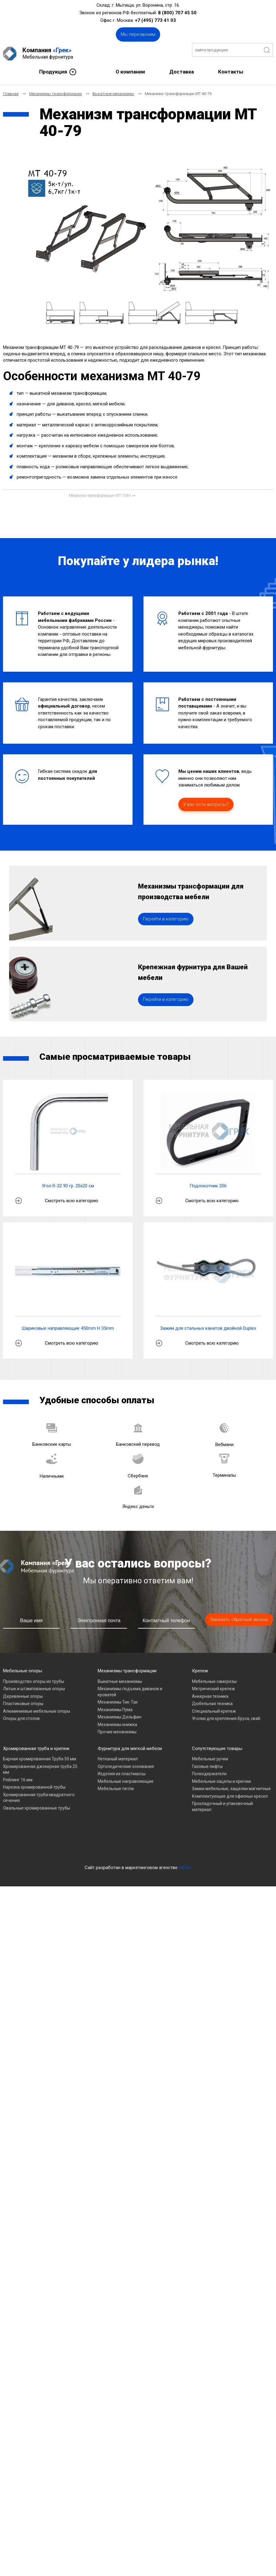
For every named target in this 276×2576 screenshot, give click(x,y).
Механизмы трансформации (127, 1695)
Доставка (181, 68)
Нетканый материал (118, 1783)
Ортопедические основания (126, 1791)
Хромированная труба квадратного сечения (39, 1822)
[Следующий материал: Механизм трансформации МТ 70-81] (102, 492)
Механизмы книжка (117, 1749)
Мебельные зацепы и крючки (221, 1805)
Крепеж (200, 1695)
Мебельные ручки (210, 1783)
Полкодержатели (209, 1798)
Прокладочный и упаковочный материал (222, 1831)
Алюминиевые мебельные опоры (36, 1735)
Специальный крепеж (214, 1735)
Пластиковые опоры (23, 1728)
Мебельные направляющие (125, 1805)
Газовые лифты (207, 1791)
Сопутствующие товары (217, 1773)
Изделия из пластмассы (122, 1798)
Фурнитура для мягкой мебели (130, 1773)
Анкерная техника (210, 1720)
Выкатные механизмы (120, 1706)
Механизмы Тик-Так (118, 1726)
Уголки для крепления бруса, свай (226, 1743)
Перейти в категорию (166, 929)
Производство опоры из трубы (33, 1706)
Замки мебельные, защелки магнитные (231, 1813)
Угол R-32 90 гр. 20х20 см (68, 1210)
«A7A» (185, 1892)
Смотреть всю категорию (71, 1225)
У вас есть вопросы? (206, 801)
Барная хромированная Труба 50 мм (39, 1783)
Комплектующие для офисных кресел (230, 1820)
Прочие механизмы (117, 1756)
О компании (130, 68)
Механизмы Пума (115, 1734)
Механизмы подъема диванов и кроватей (130, 1716)
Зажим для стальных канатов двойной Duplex (208, 1353)
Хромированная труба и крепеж (36, 1773)
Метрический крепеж (213, 1713)
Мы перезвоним (138, 34)
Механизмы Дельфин (119, 1741)
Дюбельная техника (212, 1728)
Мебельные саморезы (214, 1706)
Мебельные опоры (22, 1695)
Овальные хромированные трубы (36, 1832)
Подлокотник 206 (208, 1210)
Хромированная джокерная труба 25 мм (40, 1794)
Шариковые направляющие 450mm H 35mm (68, 1353)
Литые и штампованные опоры (34, 1713)
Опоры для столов (21, 1743)
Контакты (230, 68)
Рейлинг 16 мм (17, 1804)
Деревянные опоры (23, 1720)
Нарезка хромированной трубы (34, 1811)
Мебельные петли (116, 1813)
